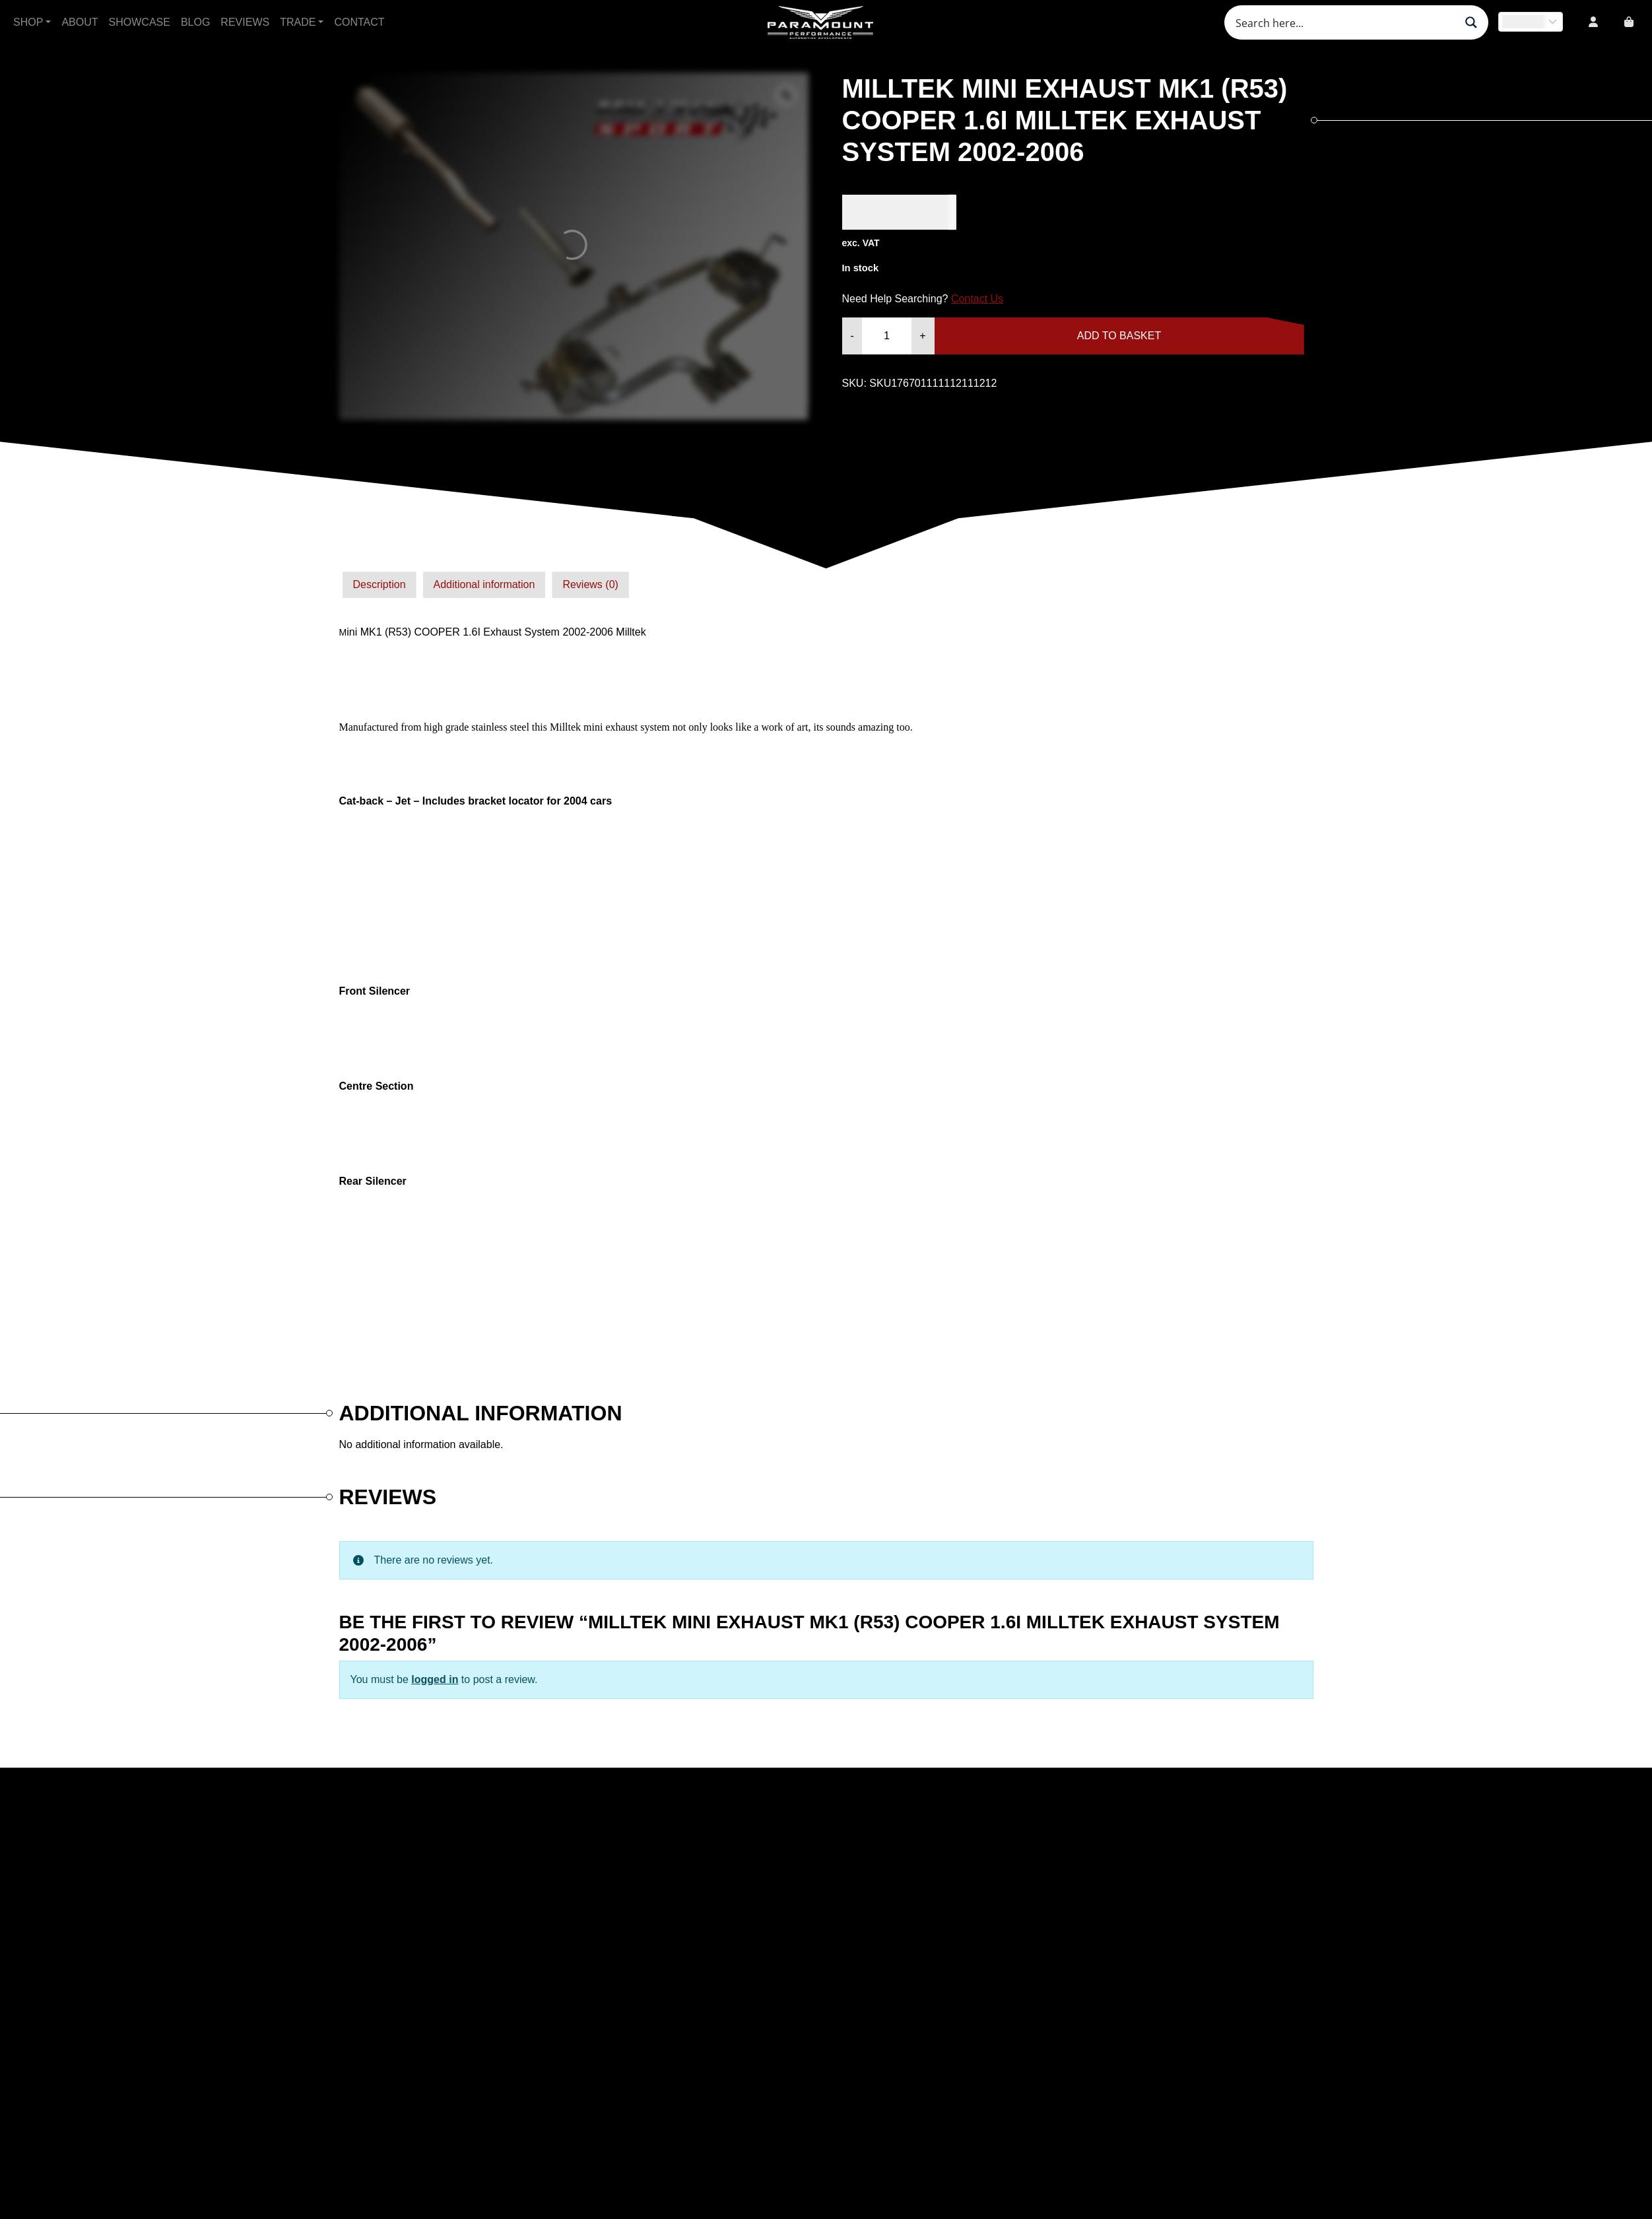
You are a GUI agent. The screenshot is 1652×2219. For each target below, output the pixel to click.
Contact (359, 22)
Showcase (139, 22)
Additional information (484, 584)
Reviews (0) (590, 584)
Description (379, 584)
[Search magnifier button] (1471, 22)
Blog (195, 22)
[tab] (379, 585)
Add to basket (1119, 335)
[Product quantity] (886, 335)
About (79, 22)
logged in (434, 1679)
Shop (28, 22)
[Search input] (1344, 22)
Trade (297, 22)
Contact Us (977, 298)
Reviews (244, 22)
